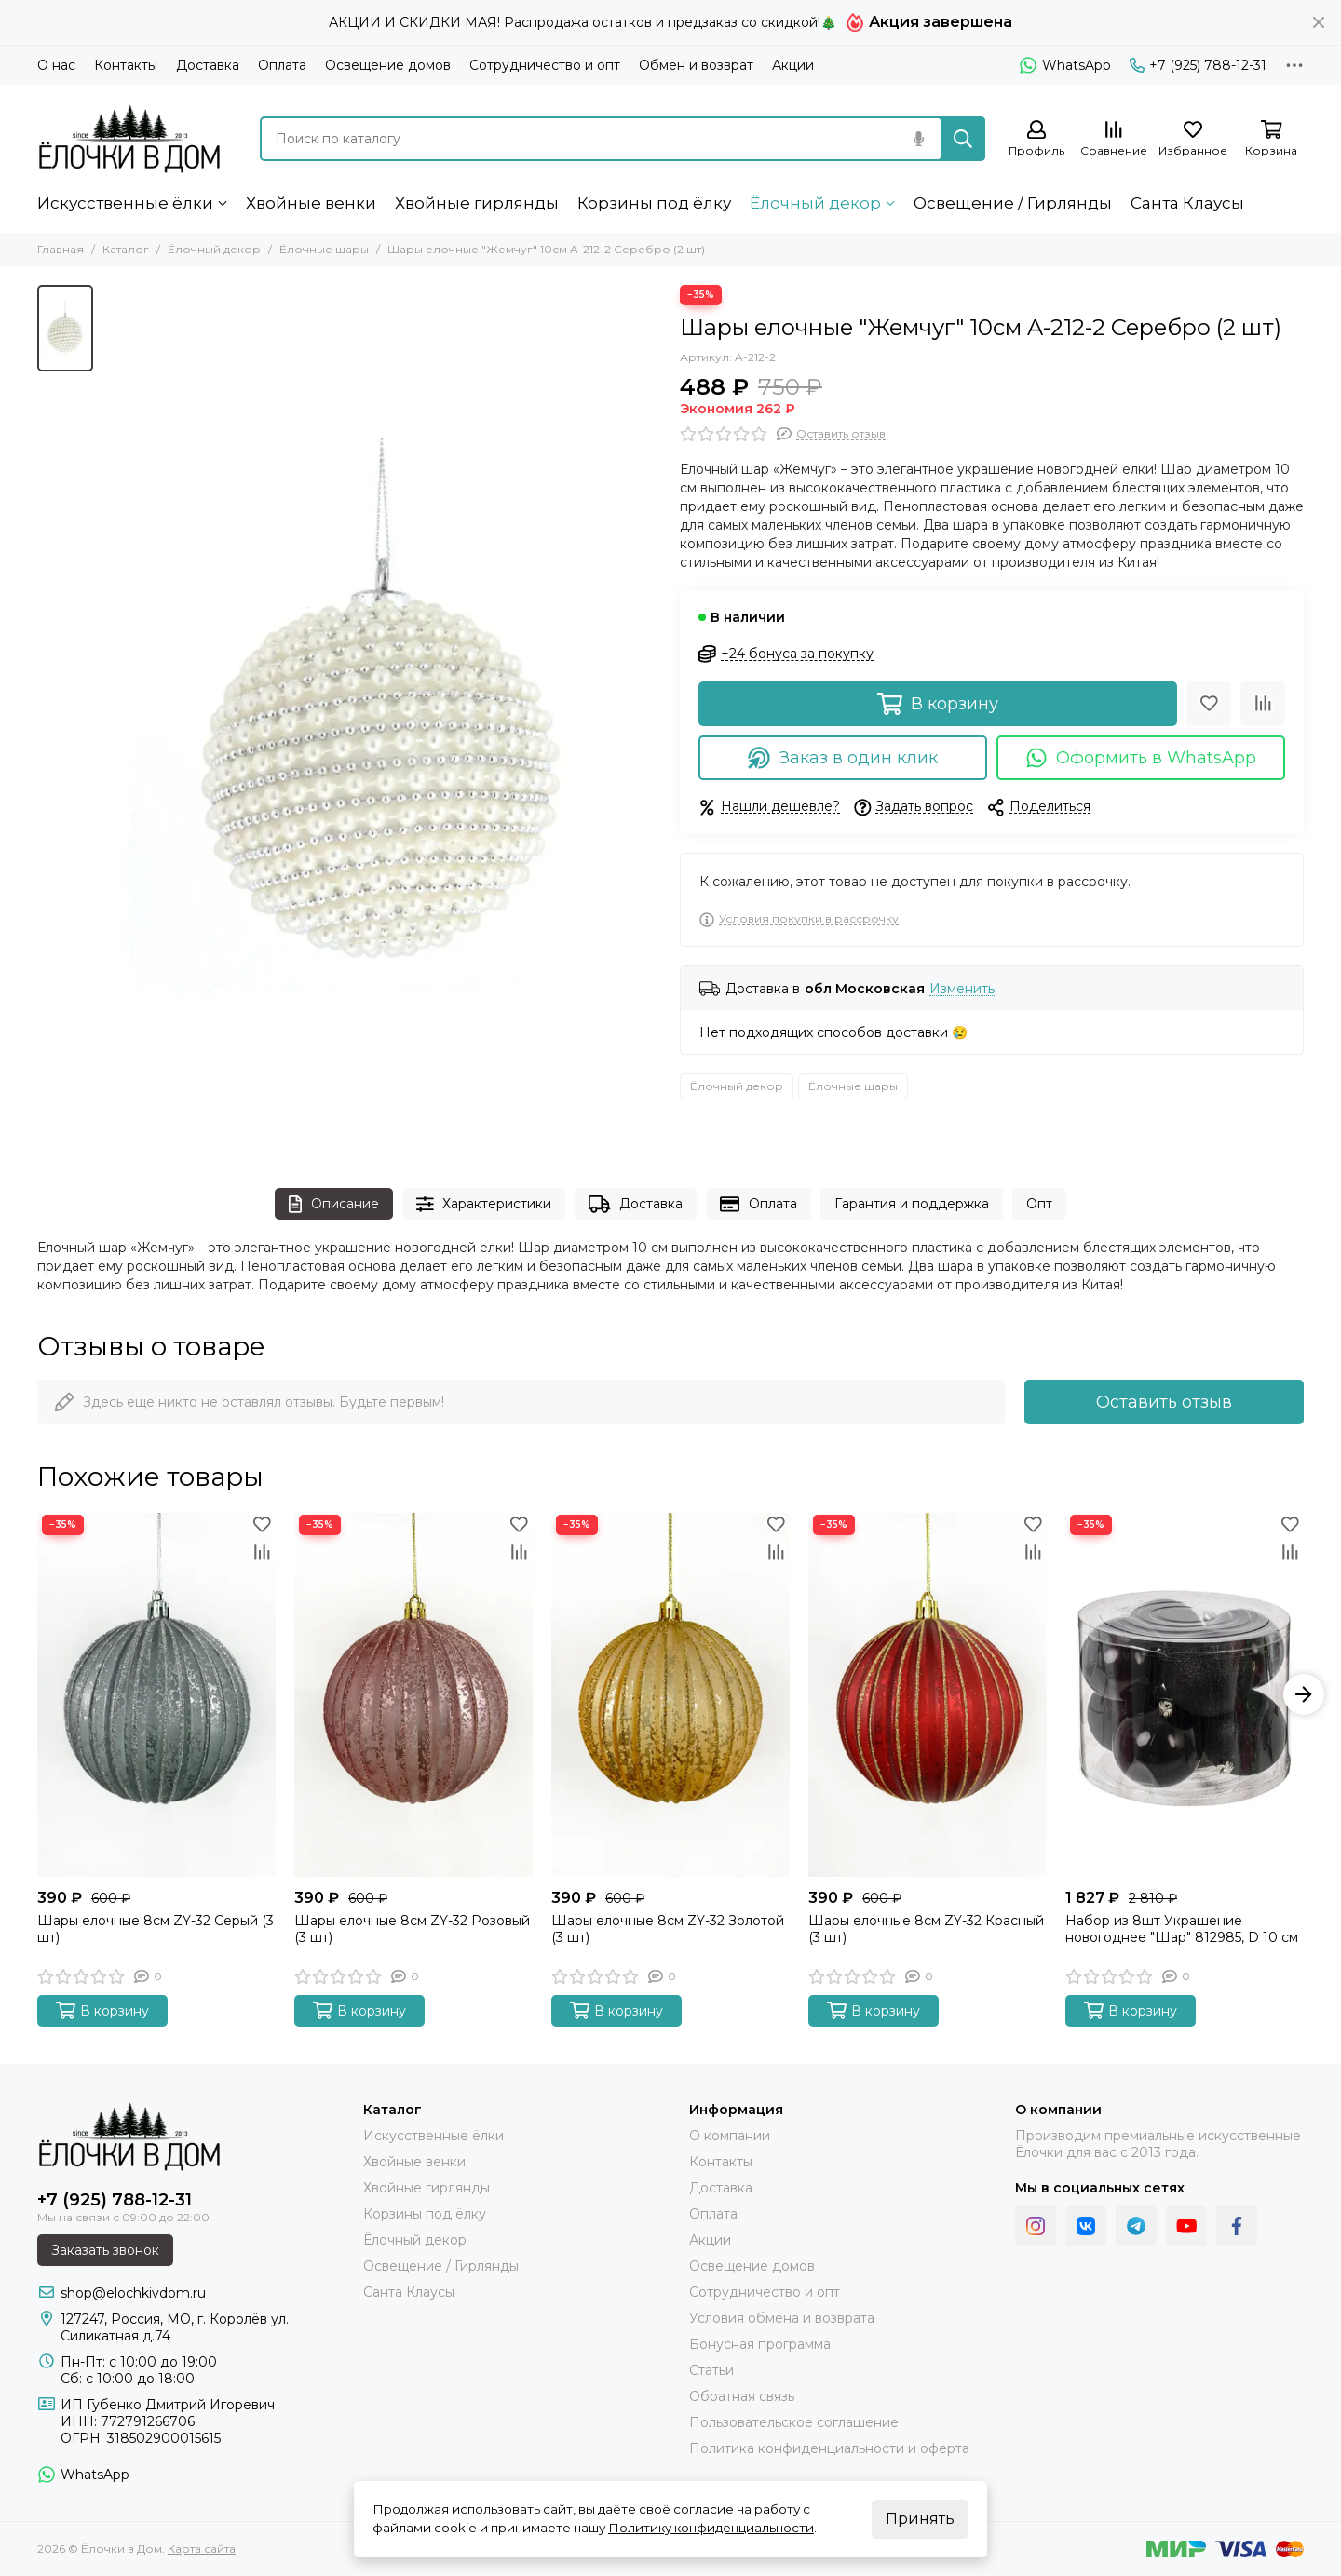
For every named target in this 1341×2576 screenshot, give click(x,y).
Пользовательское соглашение (794, 2422)
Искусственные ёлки (125, 203)
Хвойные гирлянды (477, 203)
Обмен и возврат (696, 65)
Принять (920, 2519)
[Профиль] (1036, 139)
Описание (334, 1204)
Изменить (962, 989)
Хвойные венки (311, 203)
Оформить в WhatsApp (1141, 758)
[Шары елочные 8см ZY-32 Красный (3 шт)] (927, 1695)
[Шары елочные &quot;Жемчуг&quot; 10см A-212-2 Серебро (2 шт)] (381, 718)
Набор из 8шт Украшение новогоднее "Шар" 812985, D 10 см (1181, 1929)
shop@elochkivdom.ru (133, 2293)
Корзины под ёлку (654, 203)
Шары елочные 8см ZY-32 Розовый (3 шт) (412, 1929)
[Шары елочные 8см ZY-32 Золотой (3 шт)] (670, 1695)
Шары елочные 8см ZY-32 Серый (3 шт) (155, 1929)
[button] (1303, 1694)
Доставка (207, 65)
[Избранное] (1192, 139)
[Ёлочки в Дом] (130, 138)
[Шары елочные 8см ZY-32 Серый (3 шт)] (156, 1695)
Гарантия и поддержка (911, 1203)
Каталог (125, 249)
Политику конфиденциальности (711, 2527)
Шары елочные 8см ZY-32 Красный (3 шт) (926, 1929)
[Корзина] (1271, 139)
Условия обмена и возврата (781, 2318)
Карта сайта (202, 2549)
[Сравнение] (1113, 139)
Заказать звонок (105, 2250)
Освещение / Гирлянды (1013, 203)
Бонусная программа (760, 2344)
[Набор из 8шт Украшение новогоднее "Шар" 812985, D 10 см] (1184, 1695)
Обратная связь (741, 2396)
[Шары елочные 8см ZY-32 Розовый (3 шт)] (413, 1695)
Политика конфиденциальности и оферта (829, 2448)
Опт (1039, 1203)
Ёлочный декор (815, 203)
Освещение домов (388, 65)
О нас (56, 65)
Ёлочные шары (324, 249)
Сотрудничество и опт (544, 65)
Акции (793, 65)
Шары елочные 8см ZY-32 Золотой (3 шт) (667, 1929)
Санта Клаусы (1187, 203)
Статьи (711, 2370)
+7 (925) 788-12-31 (1198, 65)
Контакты (125, 65)
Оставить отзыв (1164, 1402)
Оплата (282, 65)
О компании (729, 2135)
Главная (60, 249)
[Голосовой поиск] (918, 138)
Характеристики (484, 1204)
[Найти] (963, 138)
